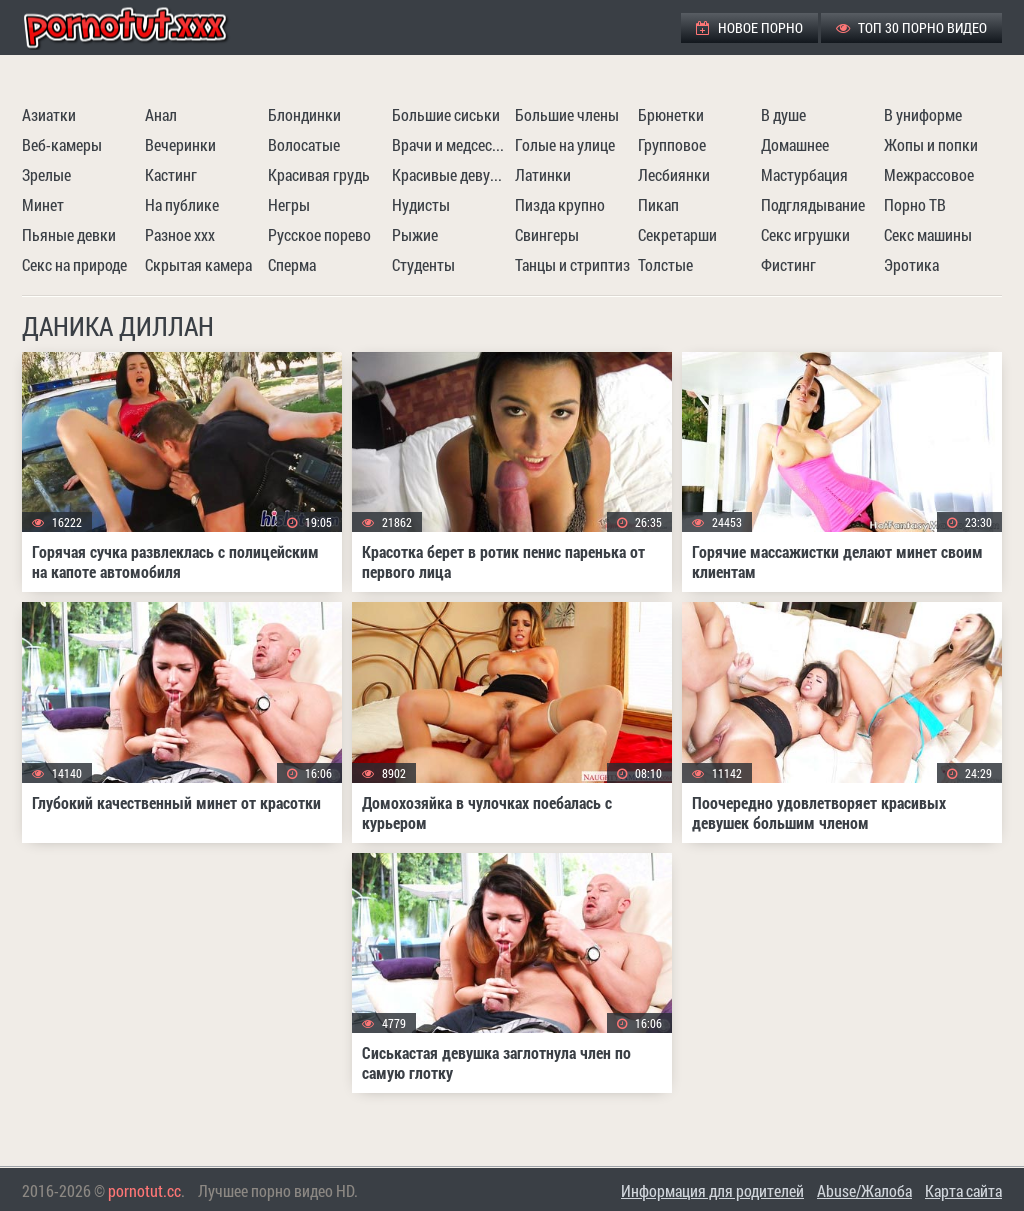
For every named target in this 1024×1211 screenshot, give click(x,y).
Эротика (911, 264)
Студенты (423, 264)
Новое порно (749, 27)
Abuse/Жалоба (864, 1190)
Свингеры (547, 234)
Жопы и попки (931, 144)
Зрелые (46, 174)
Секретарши (677, 234)
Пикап (658, 204)
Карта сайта (963, 1190)
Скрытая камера (198, 264)
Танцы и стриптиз (572, 264)
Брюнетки (671, 114)
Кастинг (171, 174)
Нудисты (421, 204)
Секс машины (928, 234)
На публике (182, 204)
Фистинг (788, 264)
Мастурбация (804, 174)
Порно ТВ (915, 204)
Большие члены (567, 114)
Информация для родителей (712, 1190)
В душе (783, 114)
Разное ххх (180, 234)
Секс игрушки (805, 234)
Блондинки (304, 114)
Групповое (672, 144)
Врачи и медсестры (451, 144)
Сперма (292, 264)
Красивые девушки (451, 174)
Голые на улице (565, 144)
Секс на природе (74, 264)
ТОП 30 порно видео (911, 27)
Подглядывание (813, 204)
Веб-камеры (62, 144)
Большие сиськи (446, 114)
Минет (43, 204)
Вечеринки (180, 144)
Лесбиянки (674, 174)
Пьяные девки (69, 234)
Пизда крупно (560, 204)
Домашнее (795, 144)
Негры (289, 204)
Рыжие (415, 234)
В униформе (923, 114)
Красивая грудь (319, 174)
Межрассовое (929, 174)
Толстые (665, 264)
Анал (161, 114)
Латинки (543, 174)
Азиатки (49, 114)
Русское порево (319, 234)
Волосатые (304, 144)
